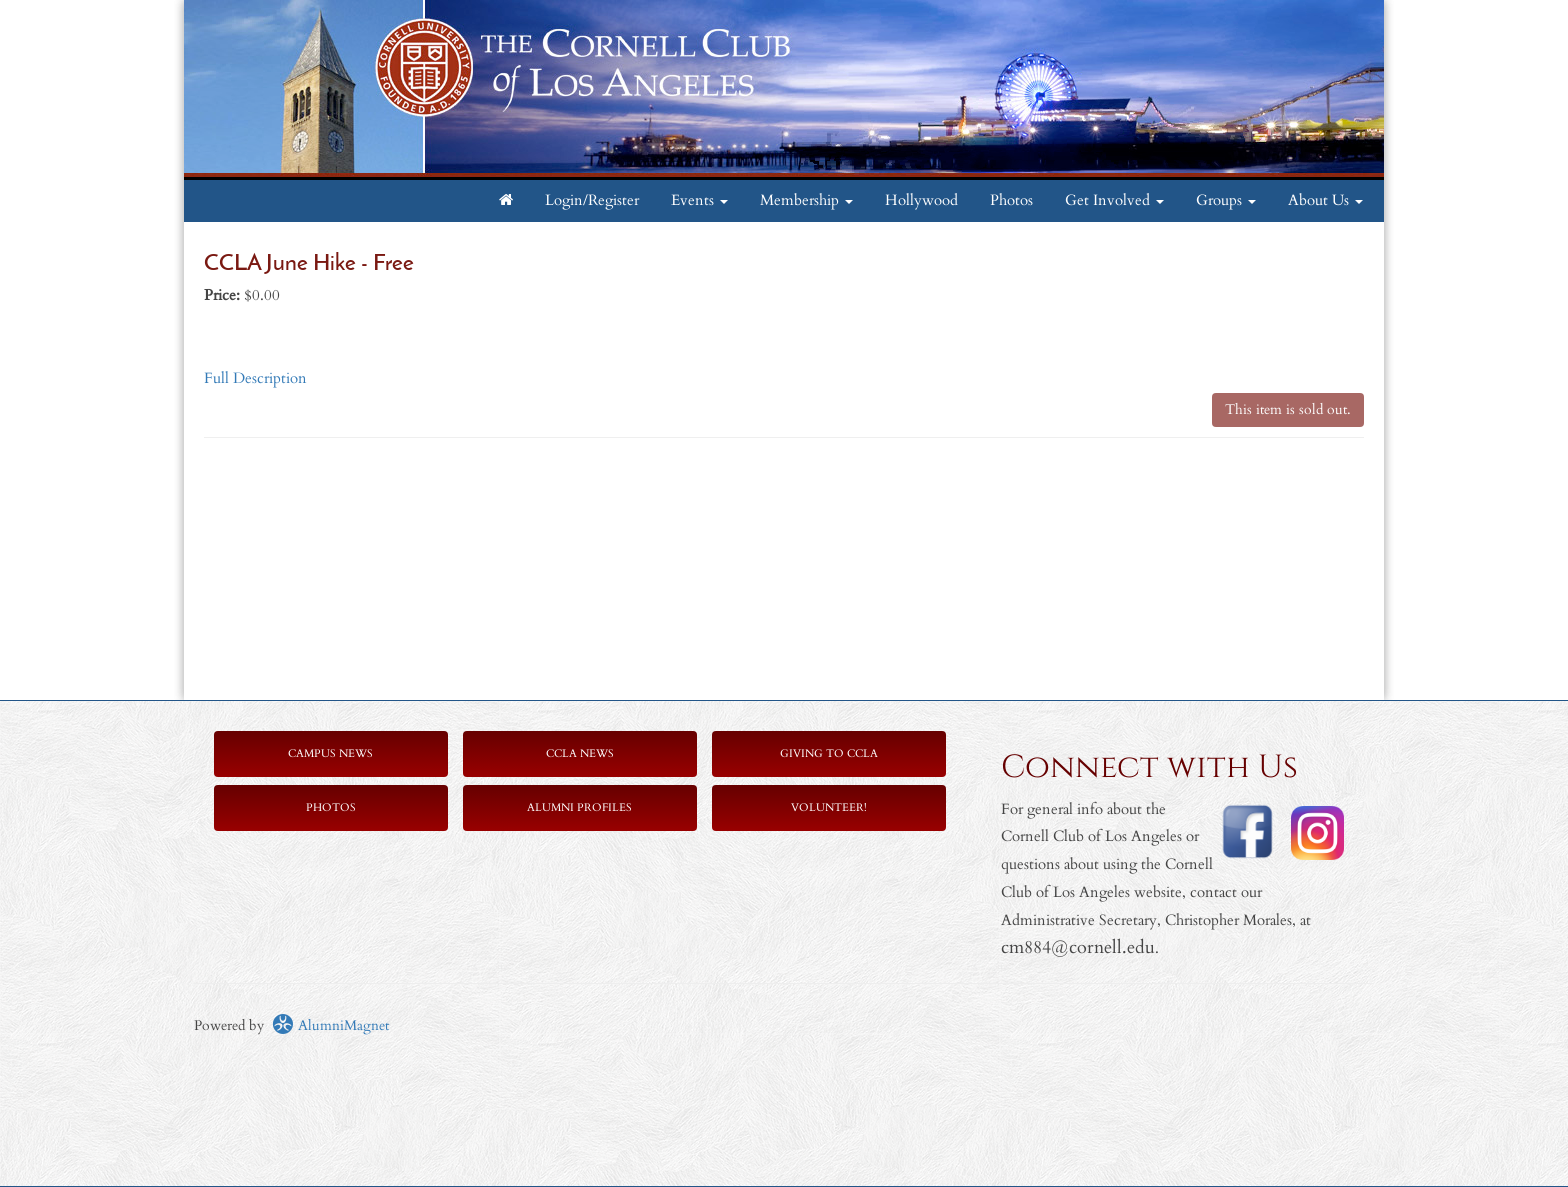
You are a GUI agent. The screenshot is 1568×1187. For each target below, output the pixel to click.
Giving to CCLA (829, 753)
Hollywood (921, 200)
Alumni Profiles (579, 807)
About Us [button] (1325, 200)
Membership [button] (806, 200)
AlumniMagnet (330, 1025)
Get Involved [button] (1114, 200)
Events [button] (699, 200)
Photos (1011, 200)
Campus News (330, 753)
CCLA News (580, 753)
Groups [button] (1226, 200)
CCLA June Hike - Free (309, 264)
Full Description (255, 378)
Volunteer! (829, 807)
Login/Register (592, 200)
